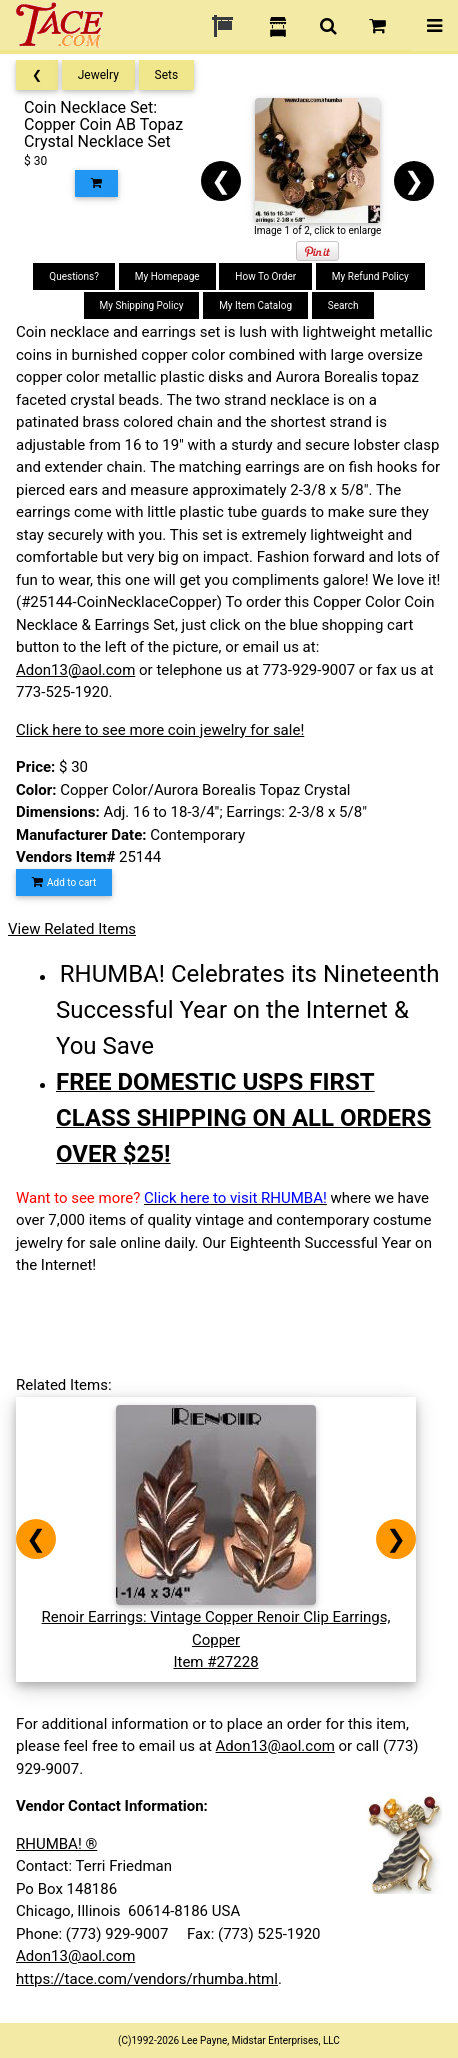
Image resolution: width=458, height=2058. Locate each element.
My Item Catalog (255, 305)
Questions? (74, 276)
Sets (167, 75)
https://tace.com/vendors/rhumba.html (147, 1979)
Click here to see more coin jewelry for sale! (160, 730)
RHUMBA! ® (56, 1844)
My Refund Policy (370, 276)
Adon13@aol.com (75, 670)
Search (343, 305)
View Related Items (72, 929)
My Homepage (167, 276)
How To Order (265, 276)
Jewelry (98, 75)
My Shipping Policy (142, 305)
